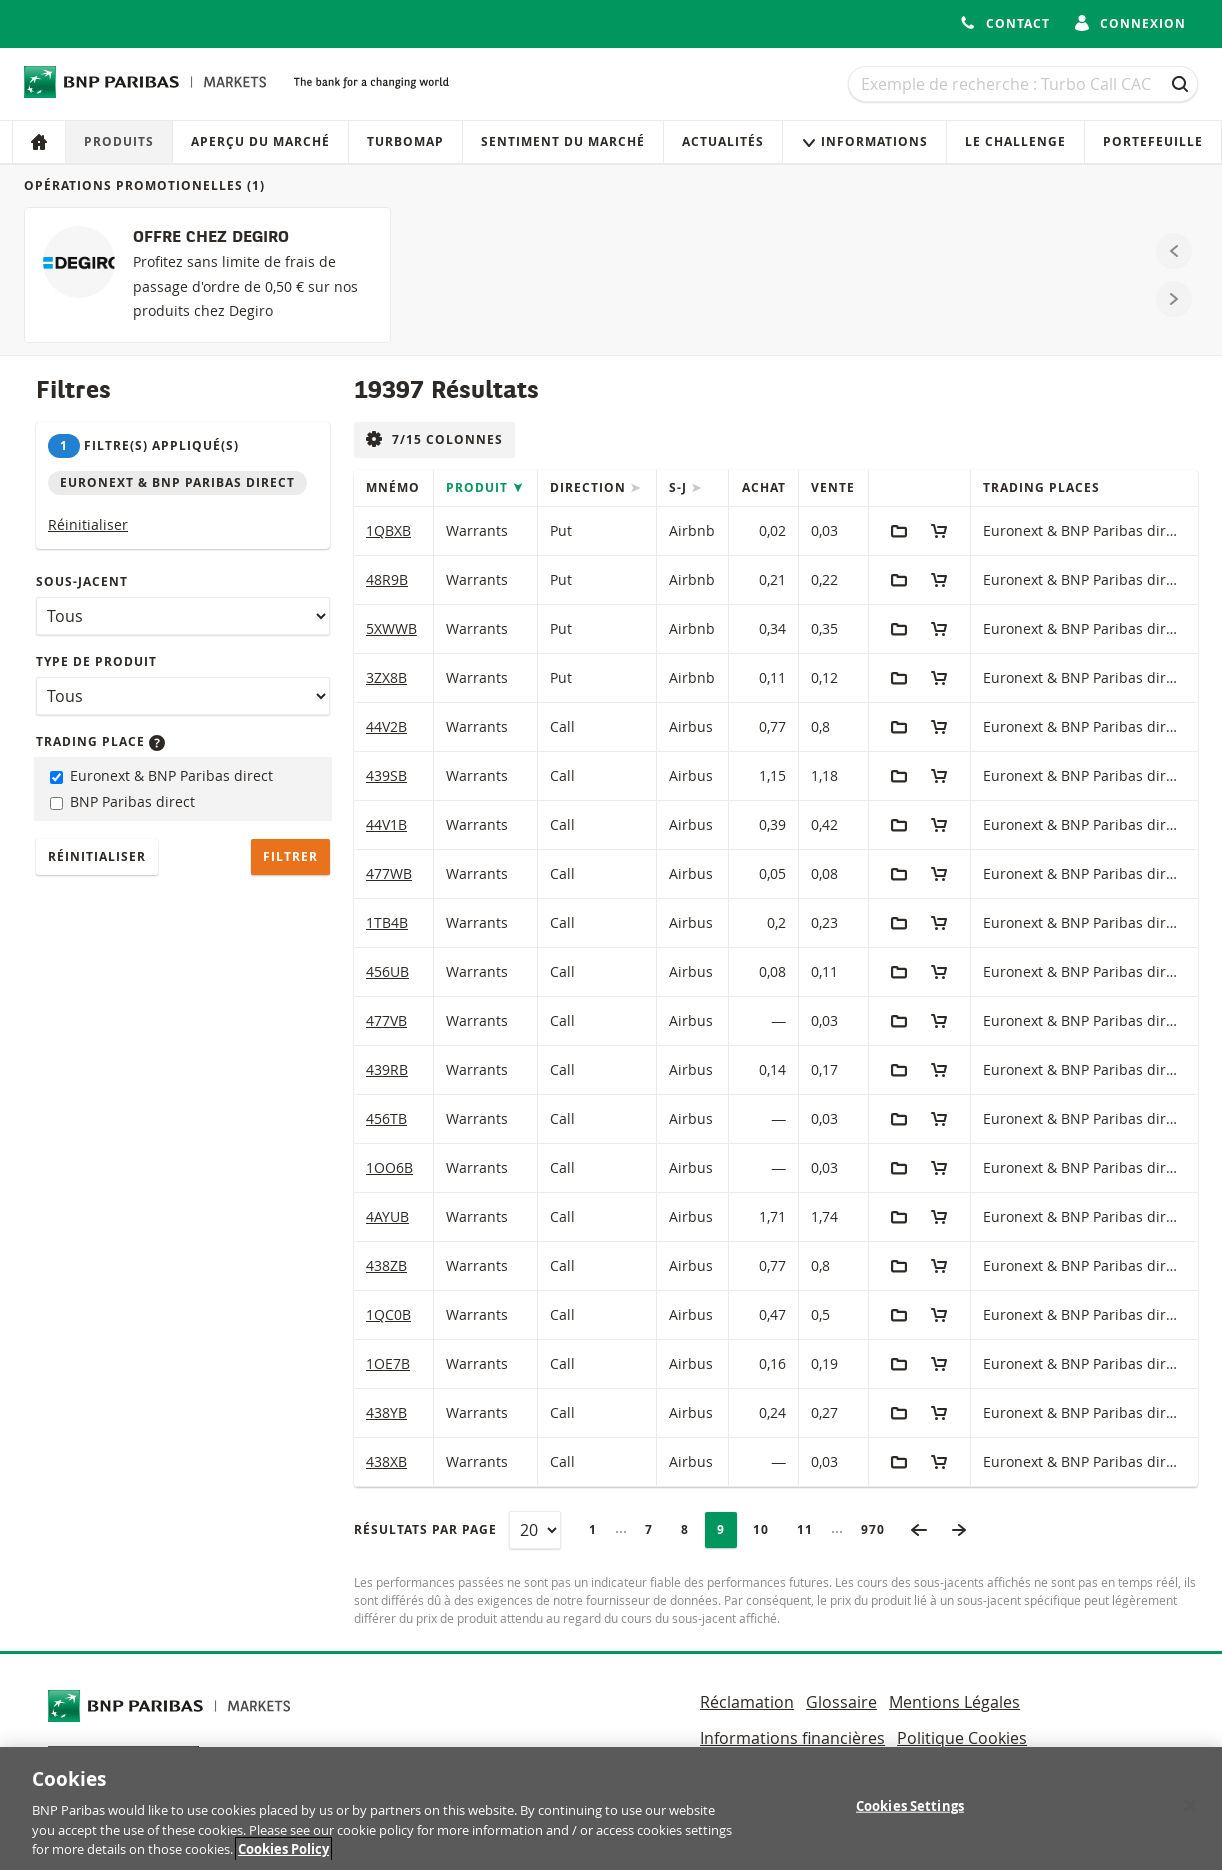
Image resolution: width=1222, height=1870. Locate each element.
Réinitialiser (88, 524)
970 (879, 1529)
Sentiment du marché (563, 141)
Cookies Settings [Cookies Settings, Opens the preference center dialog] (910, 1811)
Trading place (100, 741)
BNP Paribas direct (122, 801)
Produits (119, 141)
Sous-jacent (82, 581)
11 (811, 1529)
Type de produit (96, 661)
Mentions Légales (954, 1702)
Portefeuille (1153, 141)
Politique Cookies (962, 1738)
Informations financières (792, 1738)
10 (767, 1529)
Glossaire (841, 1702)
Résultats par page (425, 1529)
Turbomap (405, 141)
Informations (864, 141)
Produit (479, 487)
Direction (590, 487)
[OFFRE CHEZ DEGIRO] (207, 275)
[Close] (1190, 1811)
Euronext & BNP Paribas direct (161, 775)
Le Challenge (1015, 141)
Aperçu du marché (260, 141)
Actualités (723, 141)
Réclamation (747, 1702)
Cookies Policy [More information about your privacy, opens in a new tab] (283, 1855)
